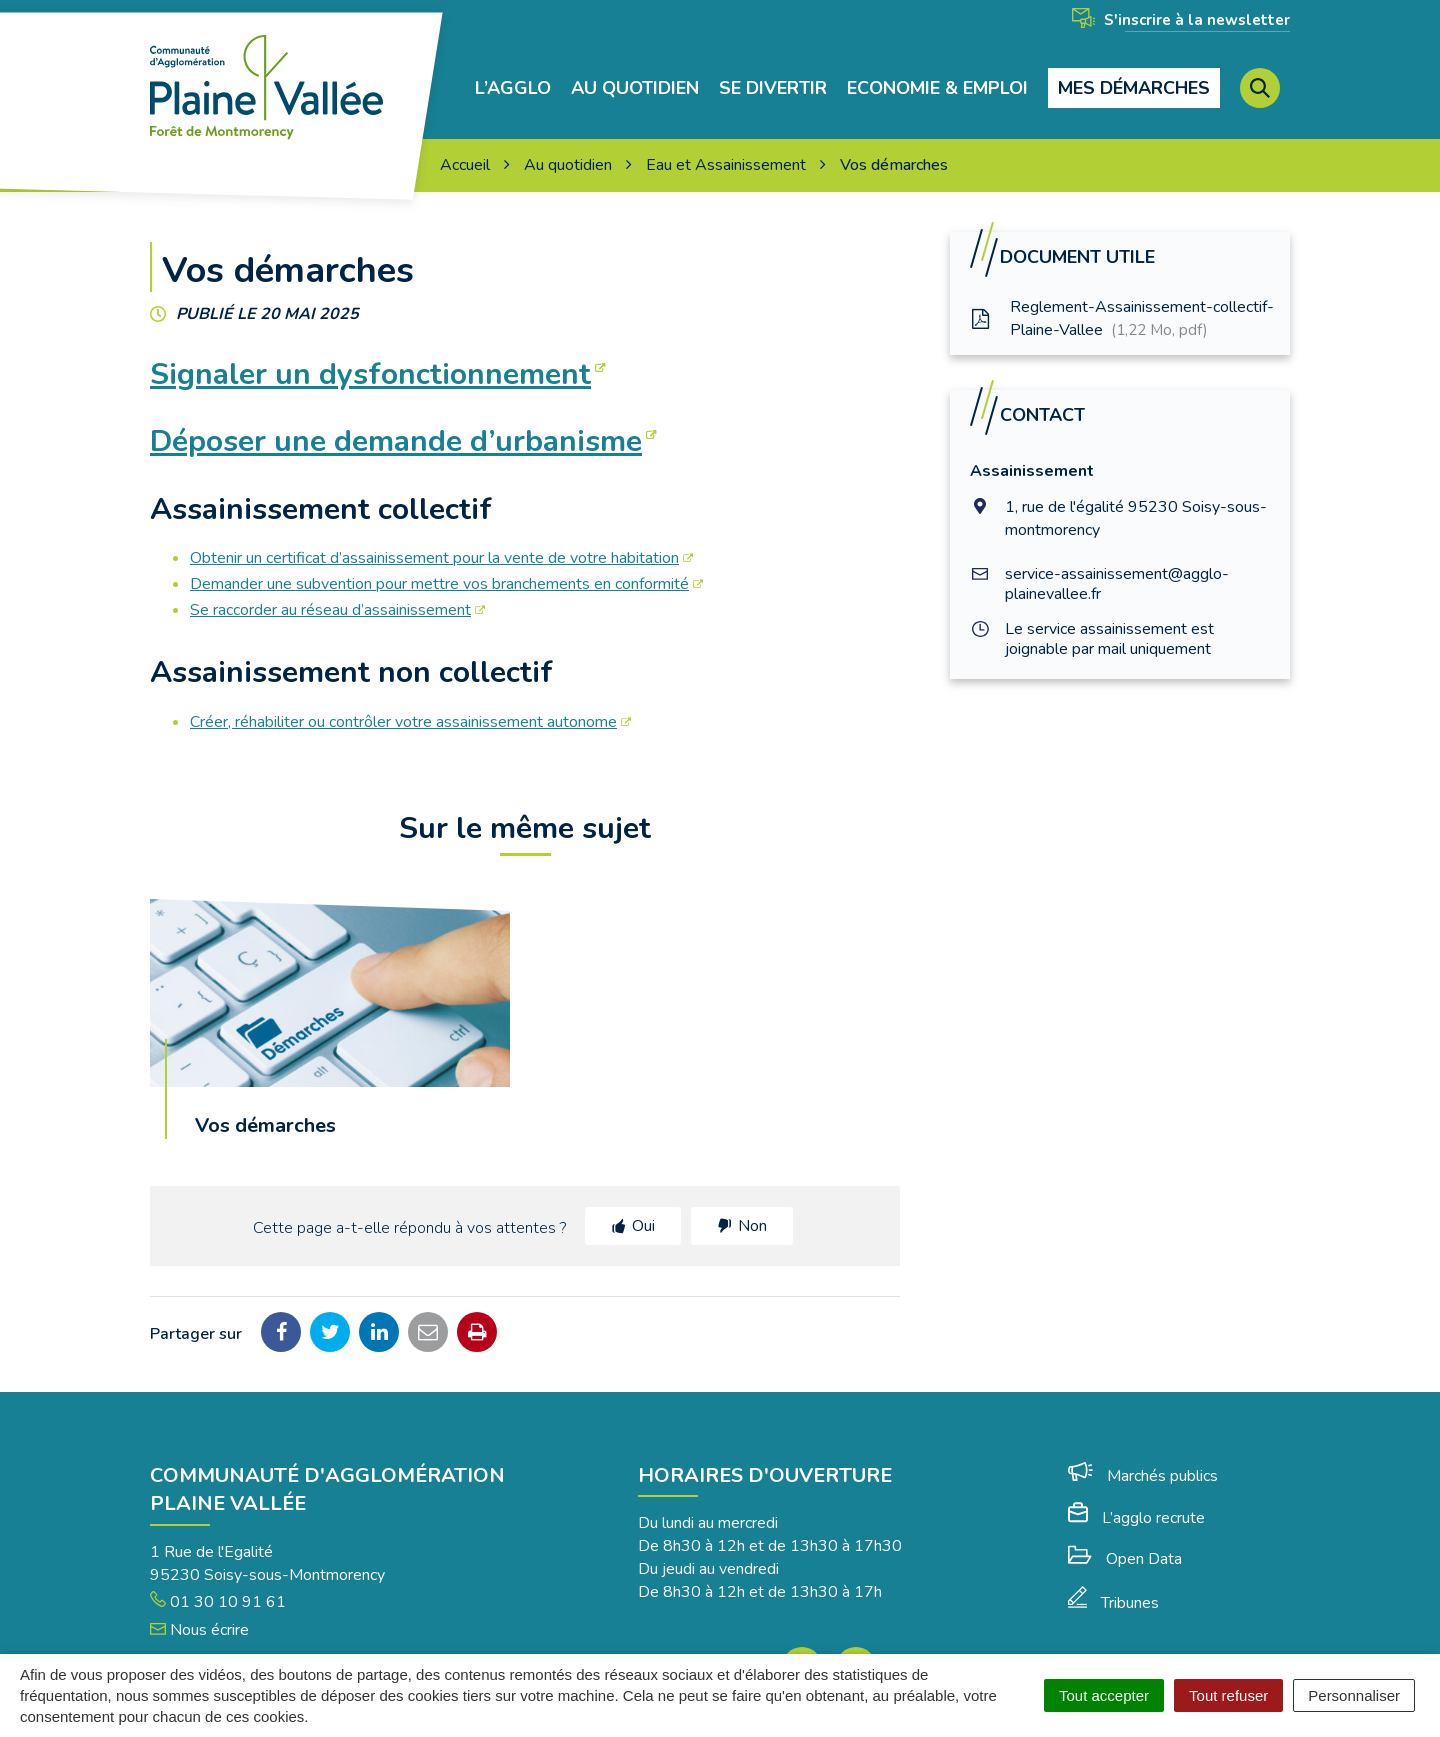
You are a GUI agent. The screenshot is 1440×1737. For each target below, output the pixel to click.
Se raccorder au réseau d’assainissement (330, 587)
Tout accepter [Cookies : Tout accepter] (1104, 1695)
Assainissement (1032, 448)
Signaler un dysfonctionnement (370, 351)
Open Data (1125, 1536)
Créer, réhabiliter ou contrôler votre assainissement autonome (403, 699)
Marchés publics (1143, 1453)
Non (752, 1203)
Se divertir (773, 76)
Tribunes (1113, 1580)
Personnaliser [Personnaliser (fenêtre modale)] (1354, 1695)
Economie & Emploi (937, 76)
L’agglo (513, 76)
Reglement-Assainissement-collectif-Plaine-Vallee (1122, 295)
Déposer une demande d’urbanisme (396, 418)
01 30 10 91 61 (218, 1579)
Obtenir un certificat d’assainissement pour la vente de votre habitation (434, 535)
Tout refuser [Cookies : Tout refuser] (1228, 1695)
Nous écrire (199, 1607)
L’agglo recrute (1136, 1495)
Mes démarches (1134, 76)
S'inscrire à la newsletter (1181, 20)
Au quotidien (635, 76)
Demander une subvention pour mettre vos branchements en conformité (439, 561)
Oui (643, 1203)
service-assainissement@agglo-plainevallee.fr (1117, 561)
